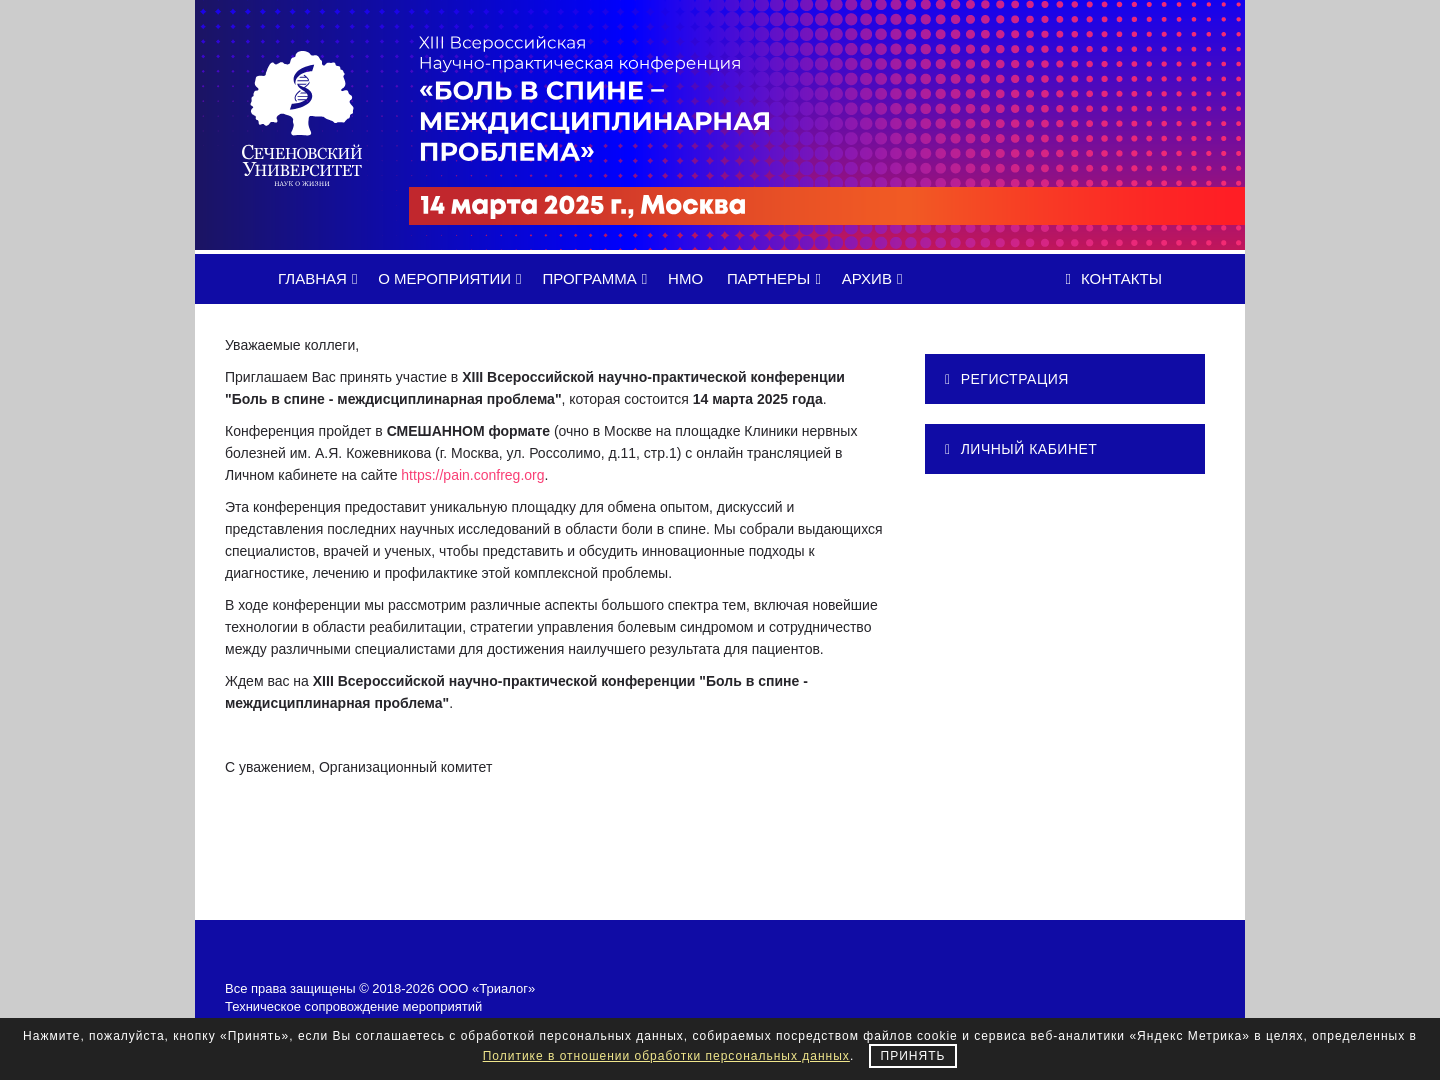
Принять (913, 1056)
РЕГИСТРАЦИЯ (1007, 379)
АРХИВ (876, 278)
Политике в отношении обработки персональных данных (666, 1056)
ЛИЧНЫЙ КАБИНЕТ (1021, 449)
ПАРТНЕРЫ (777, 278)
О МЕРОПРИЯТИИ (453, 278)
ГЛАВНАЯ (321, 278)
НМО (685, 278)
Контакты (1114, 278)
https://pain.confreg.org (472, 475)
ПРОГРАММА (598, 278)
